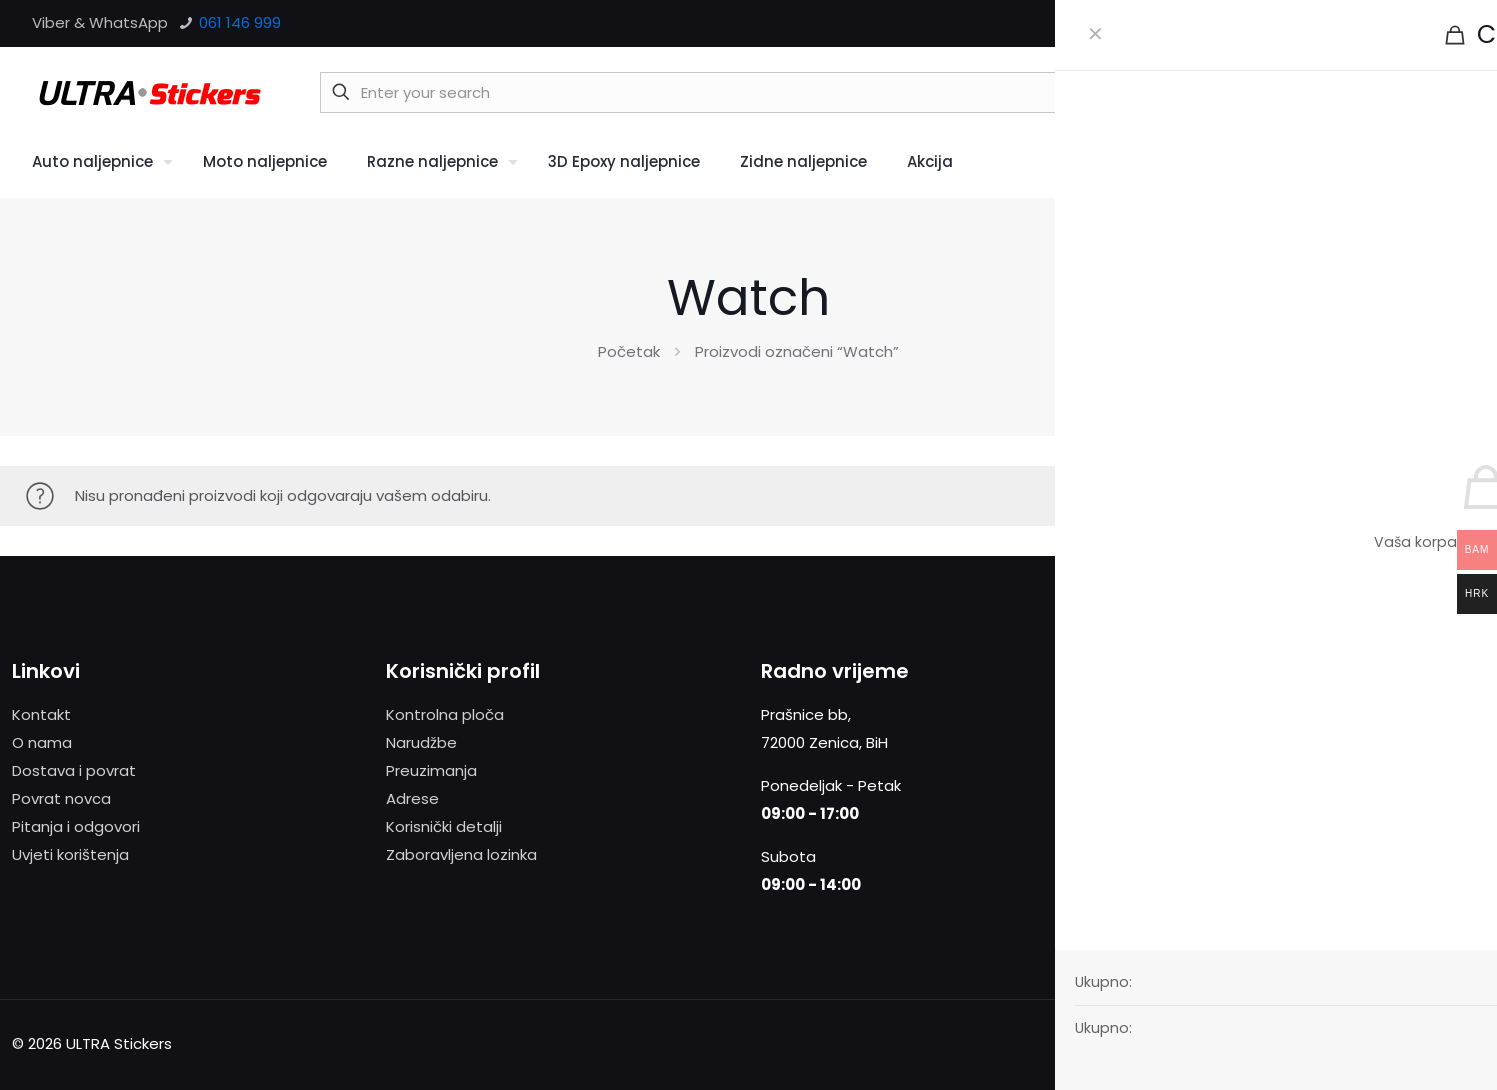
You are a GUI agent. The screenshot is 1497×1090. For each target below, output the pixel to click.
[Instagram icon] (1453, 23)
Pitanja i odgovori (76, 826)
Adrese (412, 798)
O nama (42, 742)
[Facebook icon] (1378, 23)
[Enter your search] (841, 92)
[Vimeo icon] (1428, 23)
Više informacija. (1413, 742)
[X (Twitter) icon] (1403, 23)
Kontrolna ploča (445, 714)
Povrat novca (61, 798)
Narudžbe (421, 742)
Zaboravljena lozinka (461, 854)
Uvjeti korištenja (70, 854)
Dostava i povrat (74, 770)
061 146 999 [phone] (238, 22)
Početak (629, 351)
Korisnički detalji (444, 826)
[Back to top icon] (1477, 1035)
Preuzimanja (431, 770)
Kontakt (41, 714)
